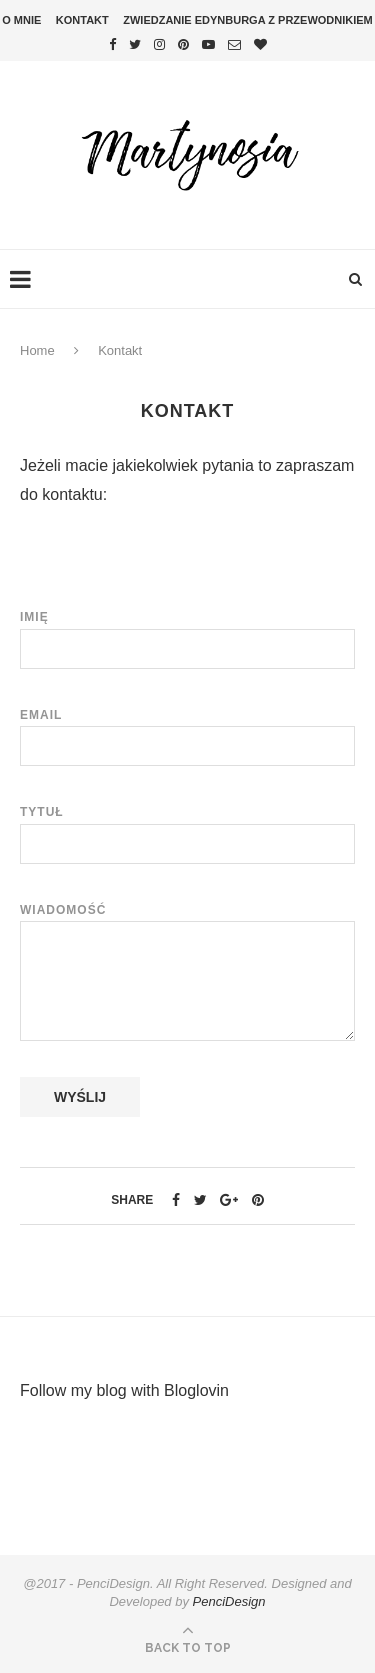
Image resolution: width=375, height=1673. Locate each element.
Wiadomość (187, 921)
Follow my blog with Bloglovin (124, 1390)
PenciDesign (229, 1601)
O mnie (21, 20)
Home (37, 350)
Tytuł (187, 828)
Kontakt (82, 20)
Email (187, 731)
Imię (187, 633)
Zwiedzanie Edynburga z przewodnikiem (248, 20)
